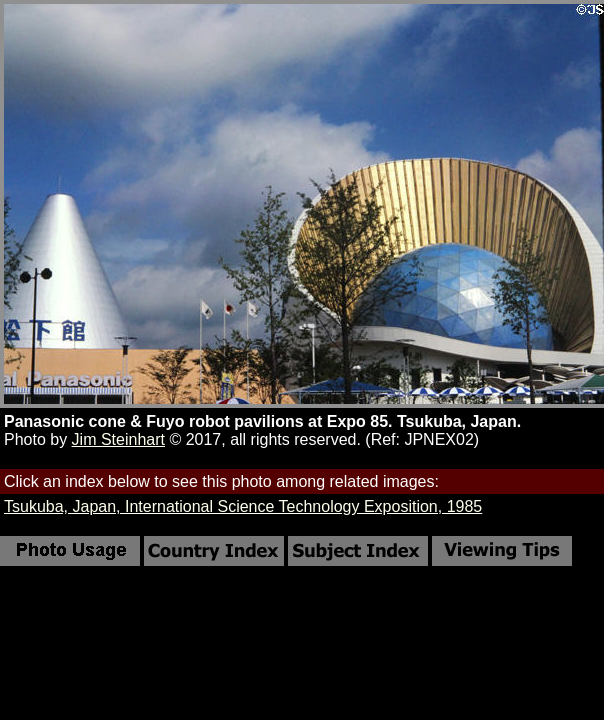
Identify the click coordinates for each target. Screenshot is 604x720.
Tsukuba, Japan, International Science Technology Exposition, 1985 (243, 506)
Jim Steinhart (118, 439)
